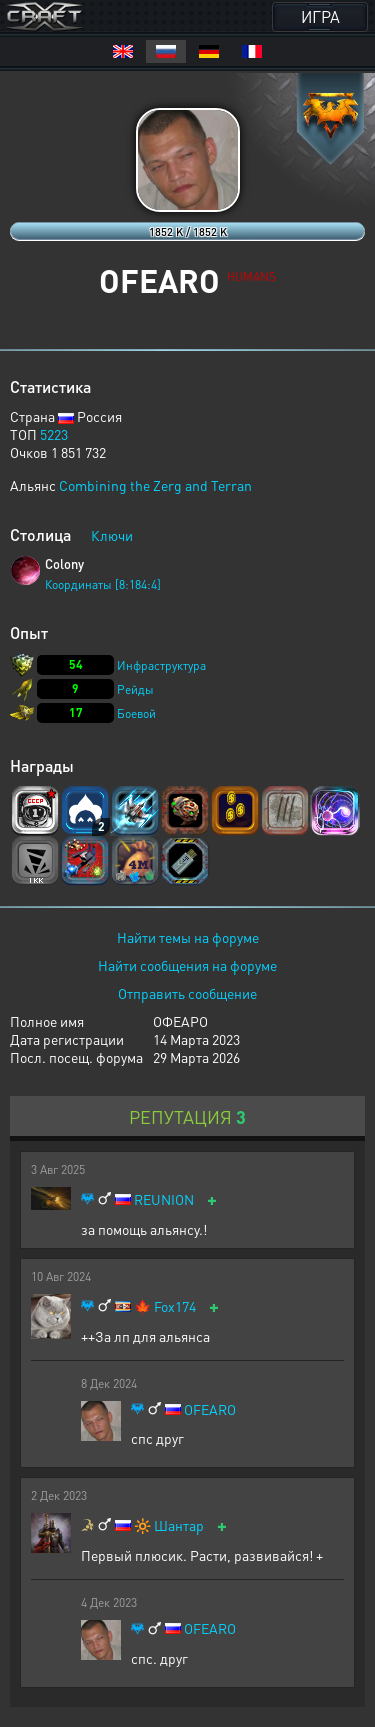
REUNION (164, 1199)
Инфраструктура (161, 665)
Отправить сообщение (187, 993)
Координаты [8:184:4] (103, 584)
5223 (54, 434)
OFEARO (210, 1409)
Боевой (136, 713)
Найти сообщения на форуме (187, 965)
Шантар (179, 1525)
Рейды (135, 689)
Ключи (112, 535)
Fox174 (175, 1306)
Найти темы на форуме (188, 937)
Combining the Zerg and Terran (155, 485)
